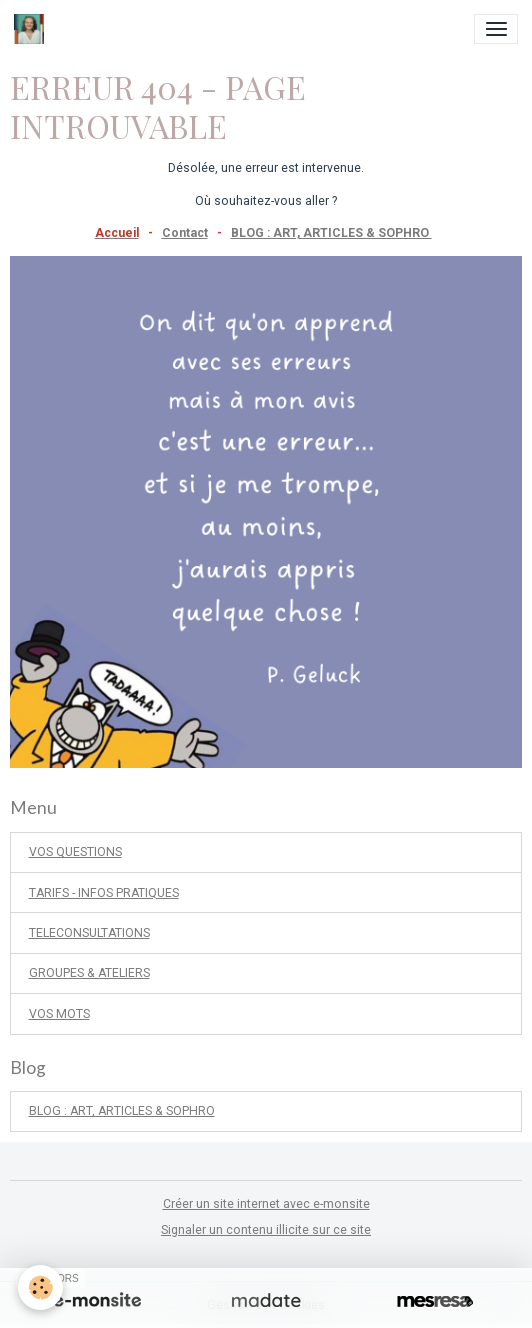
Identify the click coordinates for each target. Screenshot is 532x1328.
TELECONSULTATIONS (89, 933)
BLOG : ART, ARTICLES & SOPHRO (331, 233)
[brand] (32, 29)
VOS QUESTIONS (75, 852)
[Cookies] (40, 1287)
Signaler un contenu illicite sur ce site (266, 1230)
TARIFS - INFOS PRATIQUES (104, 893)
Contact (185, 233)
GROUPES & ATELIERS (89, 973)
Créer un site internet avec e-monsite (266, 1204)
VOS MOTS (59, 1014)
